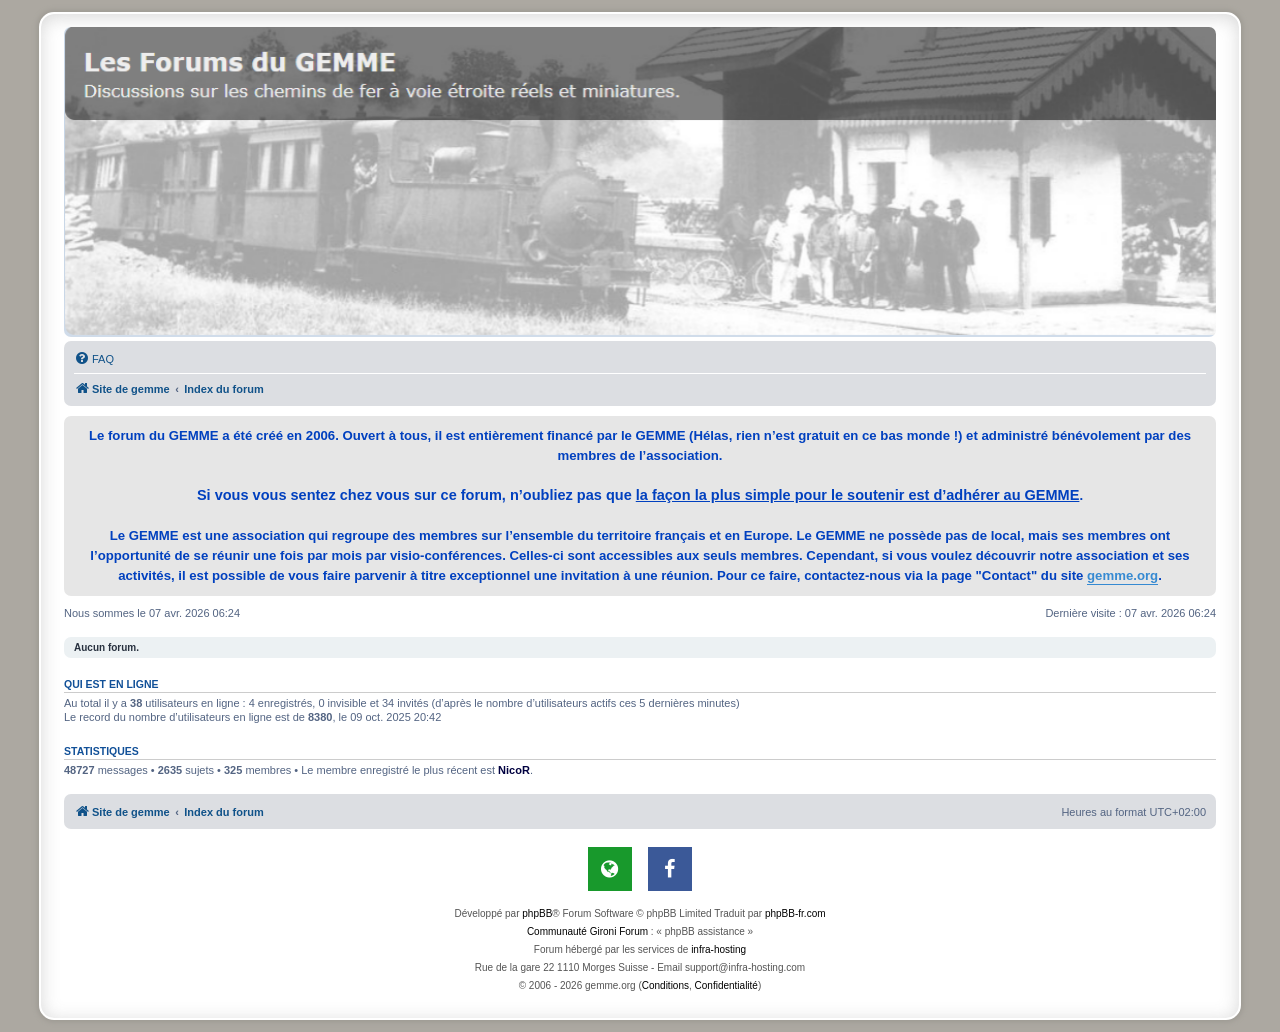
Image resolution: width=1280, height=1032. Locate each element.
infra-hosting (718, 949)
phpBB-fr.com (795, 913)
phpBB (537, 913)
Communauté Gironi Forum (587, 931)
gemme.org (1122, 575)
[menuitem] (94, 359)
